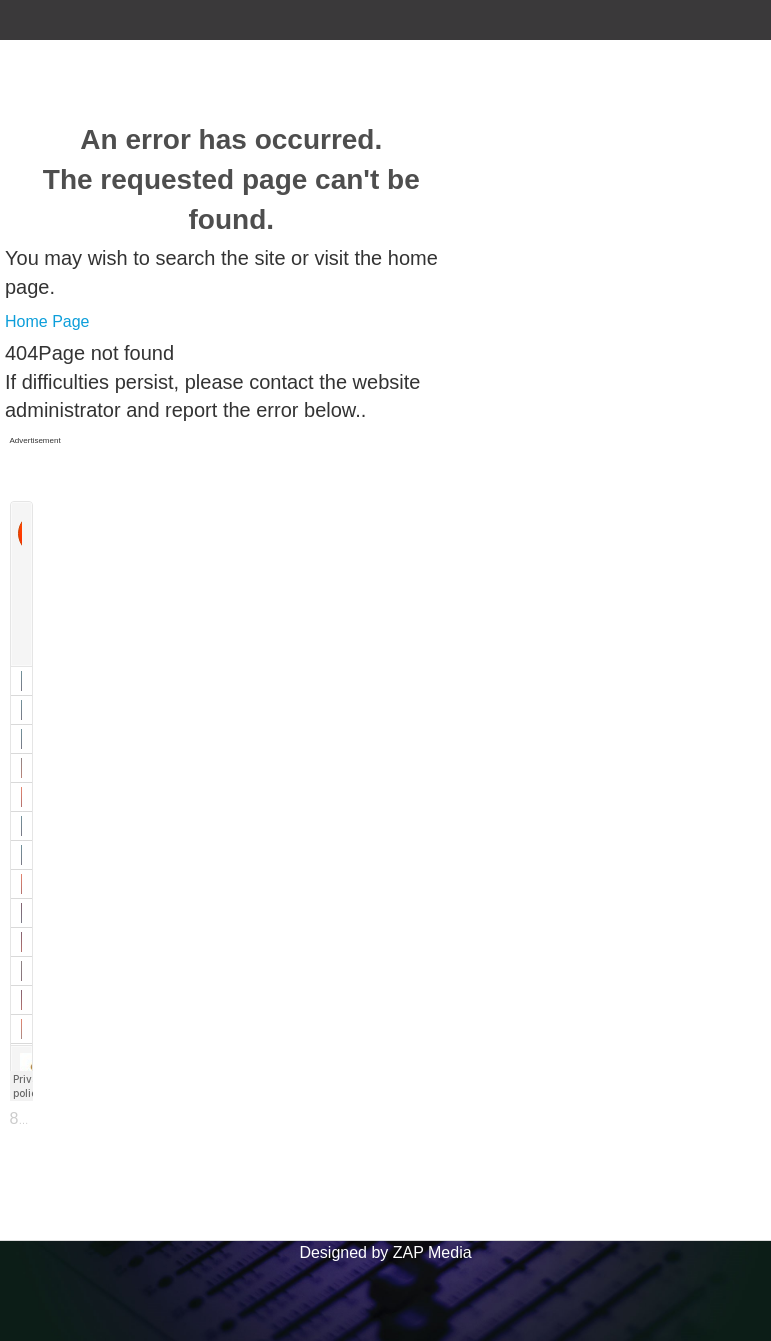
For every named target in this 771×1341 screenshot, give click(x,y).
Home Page (47, 321)
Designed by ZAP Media (385, 1252)
